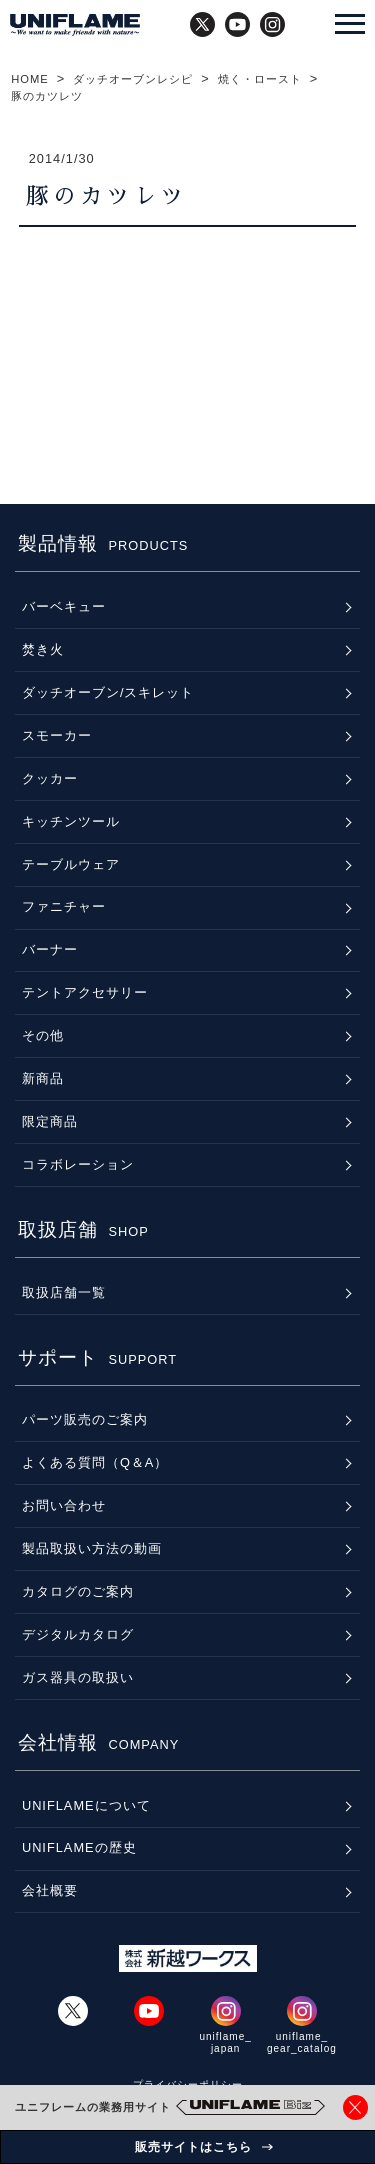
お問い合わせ (64, 1505)
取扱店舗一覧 (64, 1292)
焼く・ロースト (260, 79)
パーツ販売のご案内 (85, 1419)
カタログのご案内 (78, 1591)
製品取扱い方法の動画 (92, 1548)
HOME (30, 79)
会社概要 (50, 1890)
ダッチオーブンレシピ (133, 79)
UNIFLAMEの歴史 (79, 1847)
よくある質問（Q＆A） (95, 1462)
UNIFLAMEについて (86, 1805)
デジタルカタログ (78, 1634)
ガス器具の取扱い (78, 1677)
